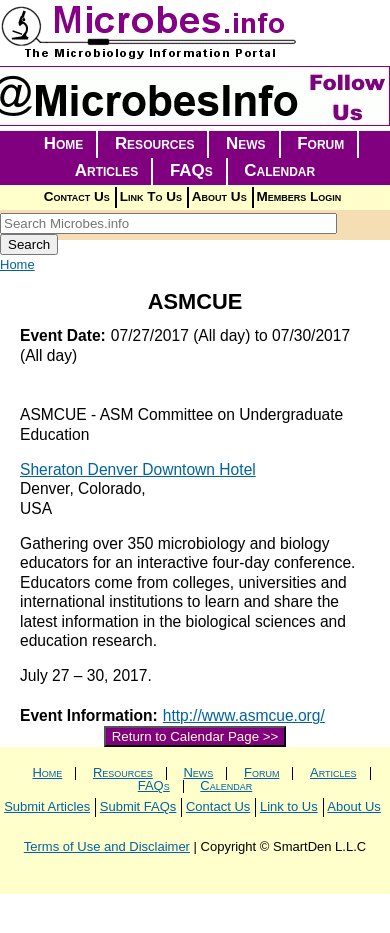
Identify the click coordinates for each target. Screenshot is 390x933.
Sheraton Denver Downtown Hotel (138, 469)
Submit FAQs (138, 806)
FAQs (191, 170)
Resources (155, 143)
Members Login (299, 196)
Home (64, 143)
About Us (219, 196)
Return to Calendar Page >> (195, 736)
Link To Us (151, 196)
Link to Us (289, 806)
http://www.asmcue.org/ (244, 715)
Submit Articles (47, 806)
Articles (107, 170)
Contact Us (77, 196)
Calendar (279, 170)
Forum (320, 143)
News (246, 143)
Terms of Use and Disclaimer (107, 846)
